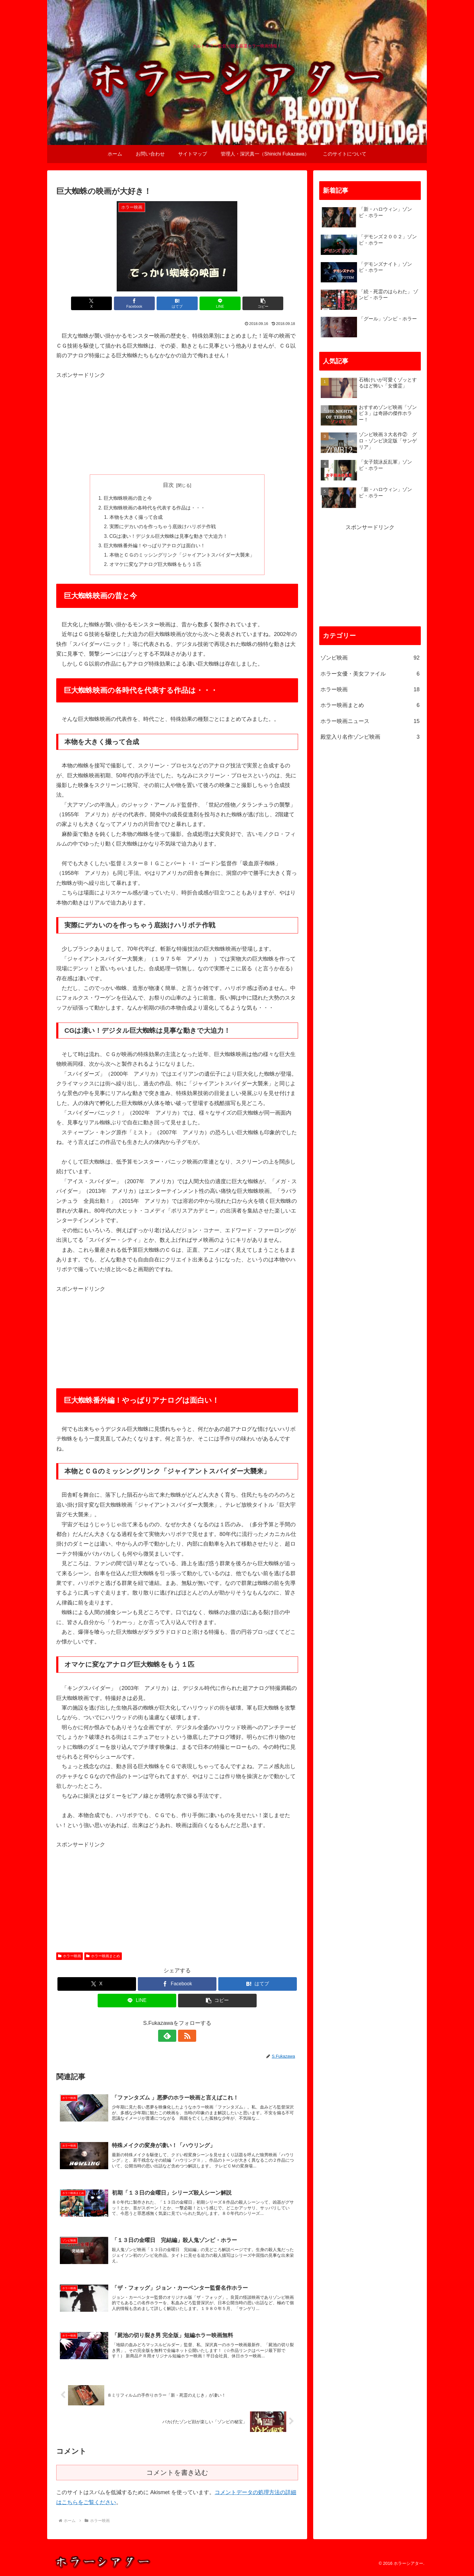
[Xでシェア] (95, 303)
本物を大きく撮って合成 (136, 518)
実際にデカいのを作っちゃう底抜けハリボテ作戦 (162, 528)
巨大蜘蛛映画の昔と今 (128, 498)
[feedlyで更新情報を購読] (170, 2038)
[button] (258, 303)
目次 (168, 485)
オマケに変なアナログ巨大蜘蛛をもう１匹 (155, 567)
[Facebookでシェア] (136, 303)
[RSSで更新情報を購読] (184, 2038)
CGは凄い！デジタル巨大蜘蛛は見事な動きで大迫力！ (168, 537)
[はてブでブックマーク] (177, 303)
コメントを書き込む (177, 2476)
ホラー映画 (69, 1959)
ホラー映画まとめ (103, 1959)
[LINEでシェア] (217, 303)
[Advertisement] (177, 422)
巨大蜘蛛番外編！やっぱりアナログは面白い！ (154, 547)
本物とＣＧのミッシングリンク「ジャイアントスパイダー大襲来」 (182, 557)
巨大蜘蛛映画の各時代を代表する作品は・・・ (154, 508)
